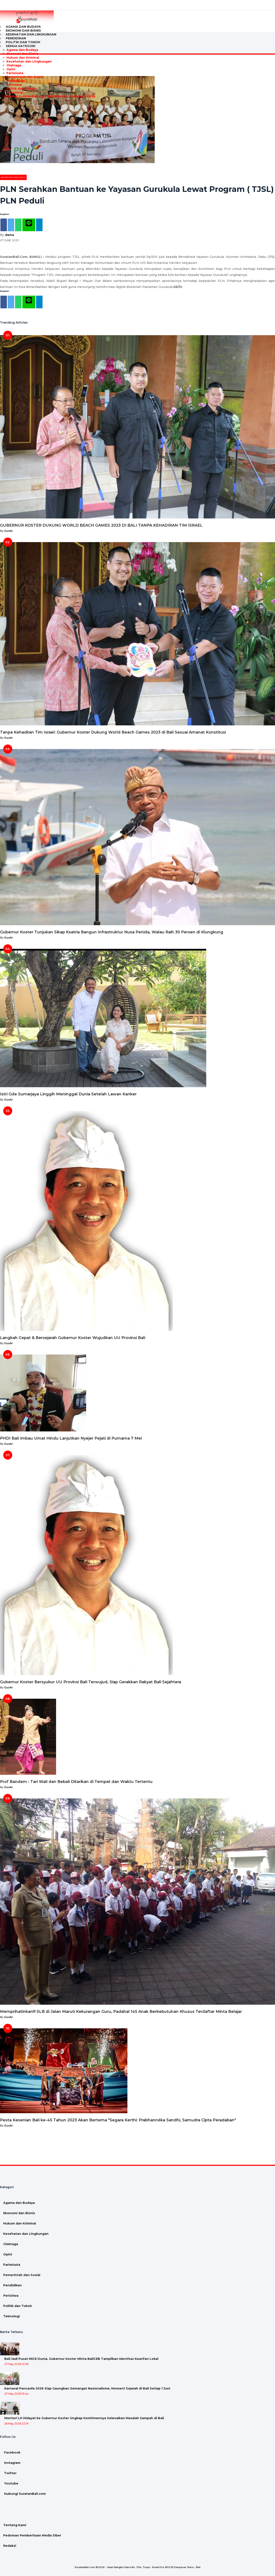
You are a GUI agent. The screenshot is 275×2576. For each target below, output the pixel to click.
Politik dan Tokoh (20, 88)
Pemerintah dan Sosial (24, 77)
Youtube (10, 2483)
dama (9, 235)
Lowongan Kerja (81, 96)
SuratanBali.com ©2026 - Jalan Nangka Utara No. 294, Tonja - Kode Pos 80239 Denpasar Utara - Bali (137, 2567)
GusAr (8, 530)
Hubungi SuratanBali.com (24, 96)
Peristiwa (14, 85)
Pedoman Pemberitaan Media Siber (32, 2535)
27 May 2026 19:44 (16, 2393)
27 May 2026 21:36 (16, 2364)
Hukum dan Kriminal (22, 58)
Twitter (10, 2473)
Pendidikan (15, 81)
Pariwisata (14, 73)
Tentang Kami (14, 2525)
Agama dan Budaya (22, 50)
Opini (10, 69)
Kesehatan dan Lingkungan (31, 34)
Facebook (11, 2452)
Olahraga (13, 65)
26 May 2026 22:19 (16, 2423)
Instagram (11, 2463)
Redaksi (9, 2546)
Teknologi (14, 92)
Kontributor (57, 96)
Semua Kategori (20, 46)
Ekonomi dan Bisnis (22, 54)
